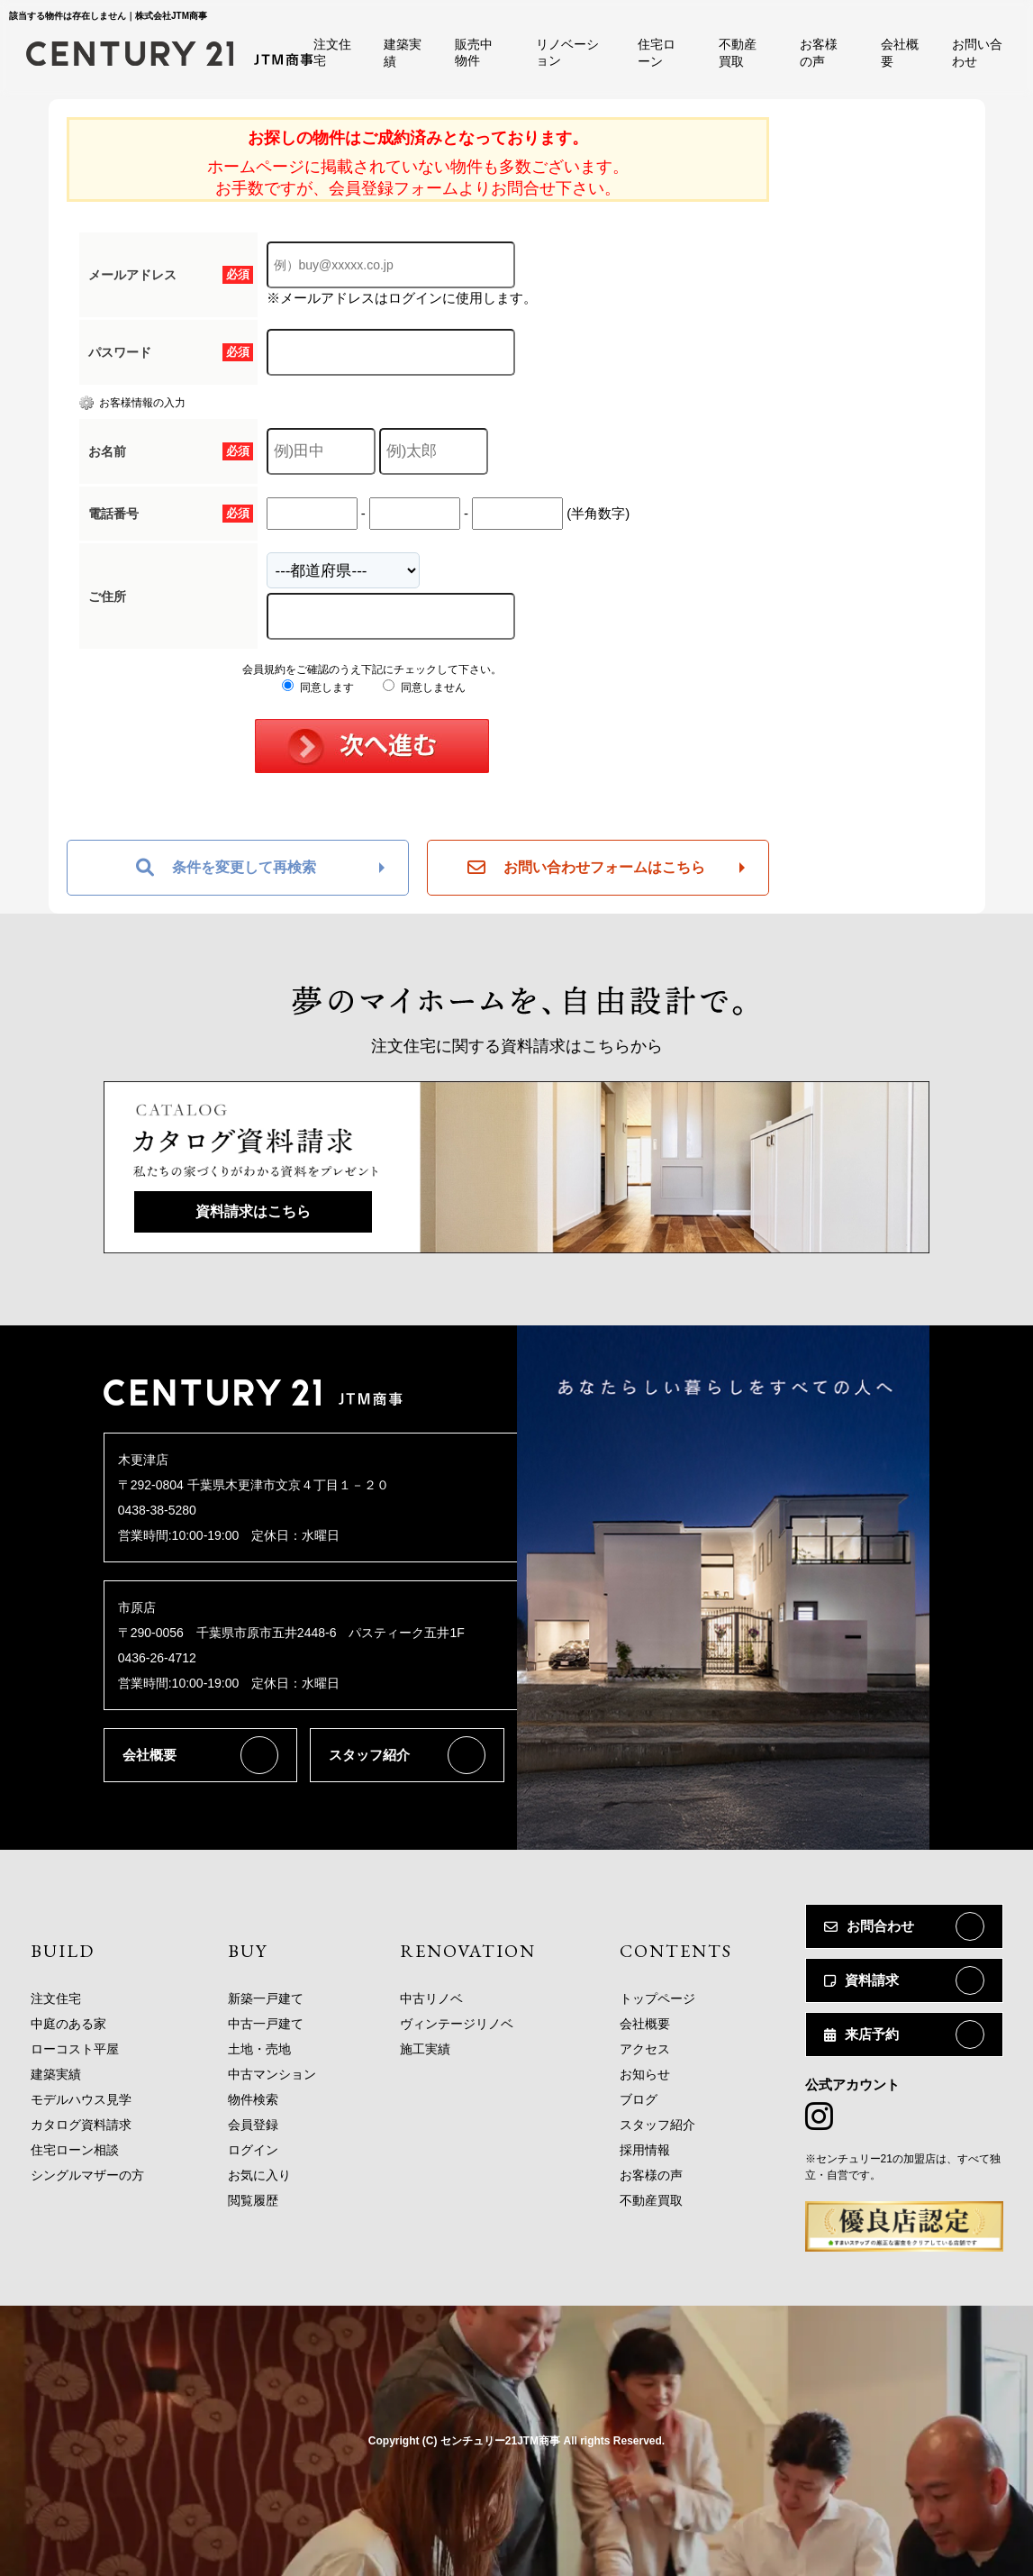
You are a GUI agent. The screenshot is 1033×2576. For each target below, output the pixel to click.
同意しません (424, 687)
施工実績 (425, 2049)
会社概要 (149, 1754)
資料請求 (861, 1980)
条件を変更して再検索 (226, 868)
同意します (317, 687)
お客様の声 (651, 2175)
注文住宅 (56, 1998)
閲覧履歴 (253, 2200)
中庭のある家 (68, 2023)
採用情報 (645, 2150)
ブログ (638, 2099)
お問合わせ (869, 1926)
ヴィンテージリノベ (456, 2023)
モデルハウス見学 (81, 2099)
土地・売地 (259, 2049)
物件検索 (253, 2099)
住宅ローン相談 (75, 2150)
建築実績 (56, 2074)
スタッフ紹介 (369, 1754)
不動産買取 (651, 2200)
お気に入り (259, 2175)
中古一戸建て (266, 2023)
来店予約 (861, 2034)
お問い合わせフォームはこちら (586, 868)
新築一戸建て (266, 1998)
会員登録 (253, 2124)
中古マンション (272, 2074)
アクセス (645, 2049)
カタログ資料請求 (81, 2124)
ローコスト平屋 (75, 2049)
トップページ (657, 1998)
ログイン (253, 2150)
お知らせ (645, 2074)
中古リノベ (431, 1998)
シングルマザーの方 (87, 2175)
